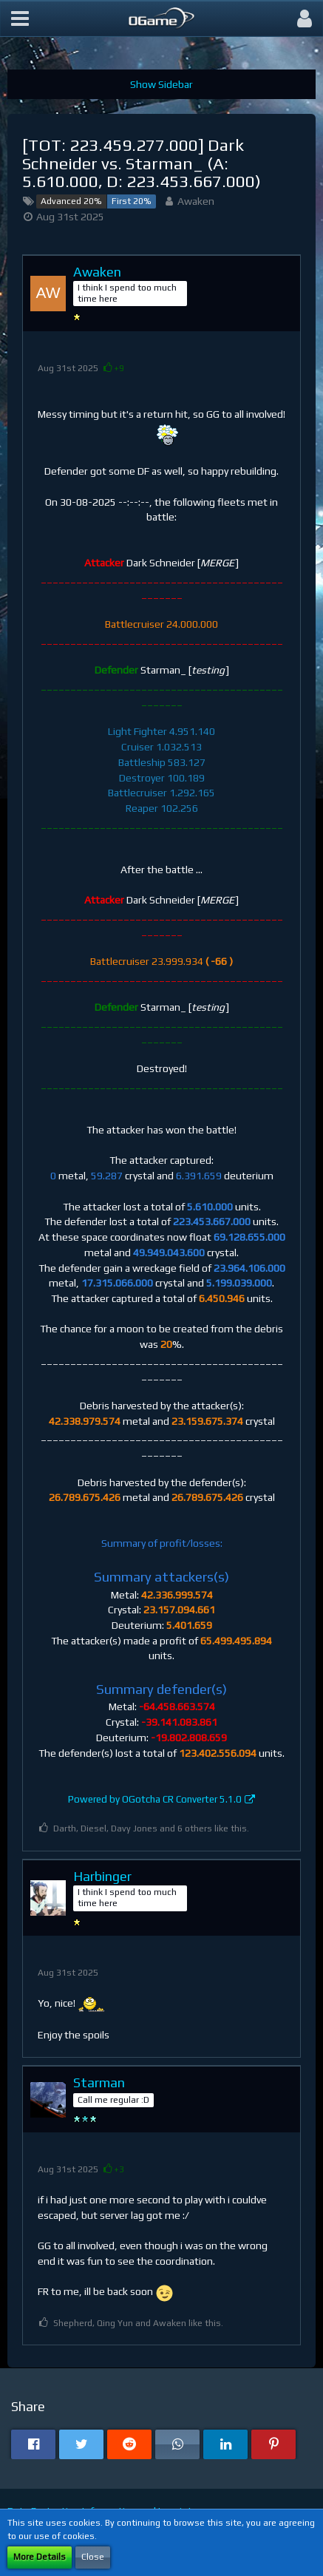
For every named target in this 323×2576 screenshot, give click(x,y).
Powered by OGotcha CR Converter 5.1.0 (155, 1799)
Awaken (195, 201)
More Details (39, 2557)
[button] (20, 18)
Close (92, 2557)
